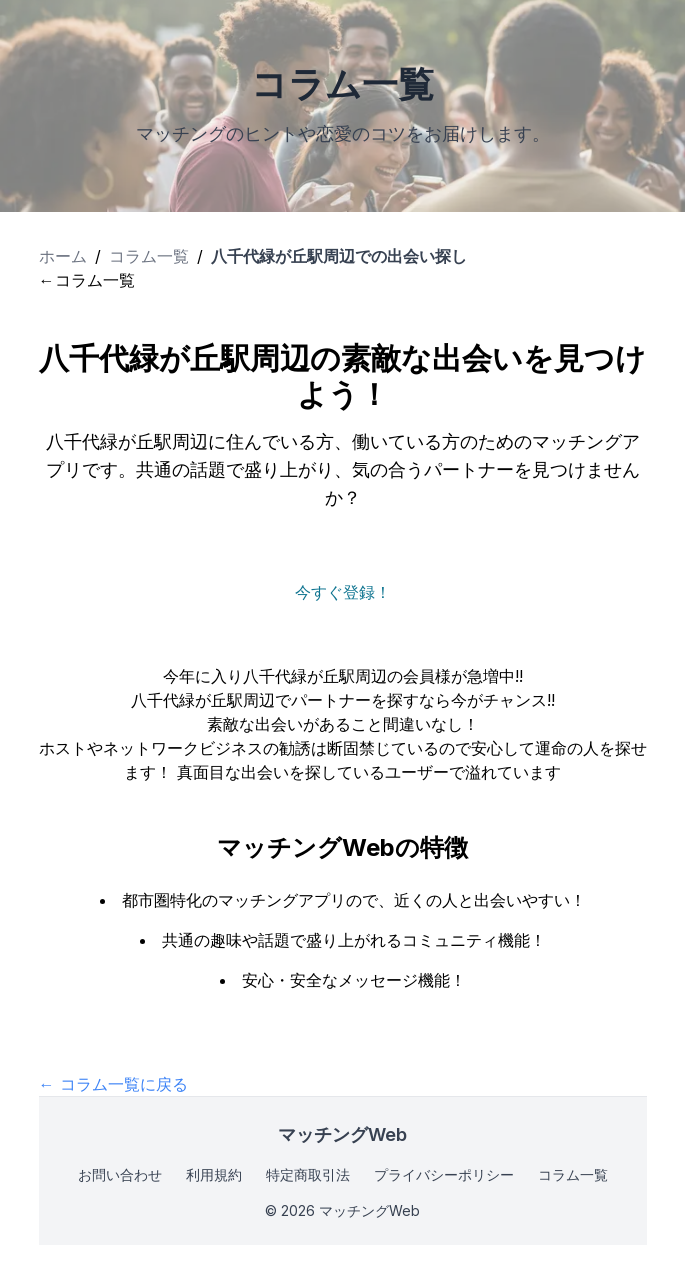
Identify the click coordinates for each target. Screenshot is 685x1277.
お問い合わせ (120, 1174)
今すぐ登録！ (343, 592)
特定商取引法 (308, 1174)
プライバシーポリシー (444, 1174)
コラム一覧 (149, 256)
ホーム (63, 256)
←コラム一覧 (87, 280)
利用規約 (214, 1174)
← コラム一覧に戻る (113, 1084)
